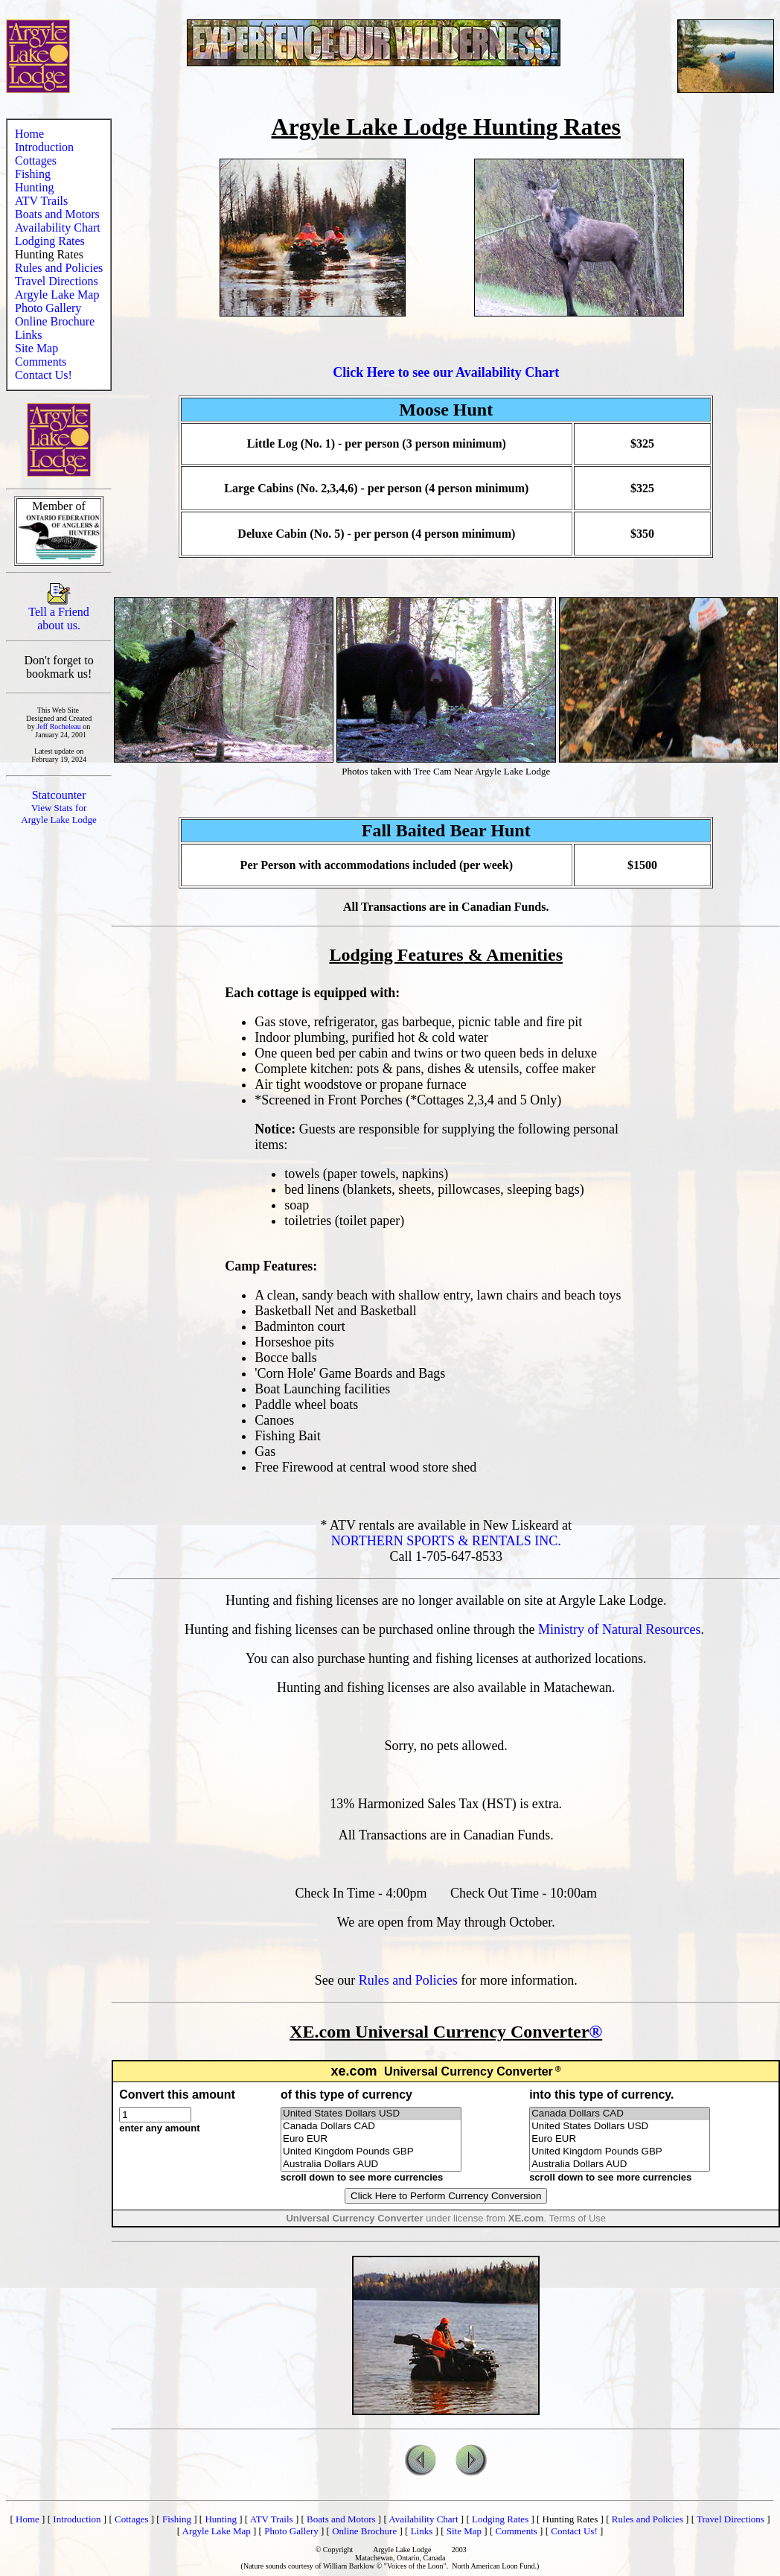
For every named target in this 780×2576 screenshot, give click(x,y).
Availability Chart (57, 227)
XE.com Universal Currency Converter (439, 2031)
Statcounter (59, 795)
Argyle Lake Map (57, 294)
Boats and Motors (57, 214)
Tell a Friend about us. (58, 613)
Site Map (36, 348)
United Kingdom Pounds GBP (371, 2152)
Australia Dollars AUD (371, 2164)
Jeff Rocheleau (58, 726)
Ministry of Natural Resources (619, 1629)
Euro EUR (371, 2139)
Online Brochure (55, 321)
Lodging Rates (50, 241)
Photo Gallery (48, 308)
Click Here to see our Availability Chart (446, 372)
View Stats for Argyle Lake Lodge (59, 813)
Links (28, 334)
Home (29, 133)
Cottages (36, 160)
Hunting (34, 187)
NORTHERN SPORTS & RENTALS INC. (446, 1540)
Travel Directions (56, 281)
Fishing (33, 174)
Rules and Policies (59, 267)
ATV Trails (41, 200)
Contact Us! (43, 375)
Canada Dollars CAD (371, 2126)
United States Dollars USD (371, 2114)
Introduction (44, 147)
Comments (40, 361)
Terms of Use (577, 2218)
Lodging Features (396, 954)
